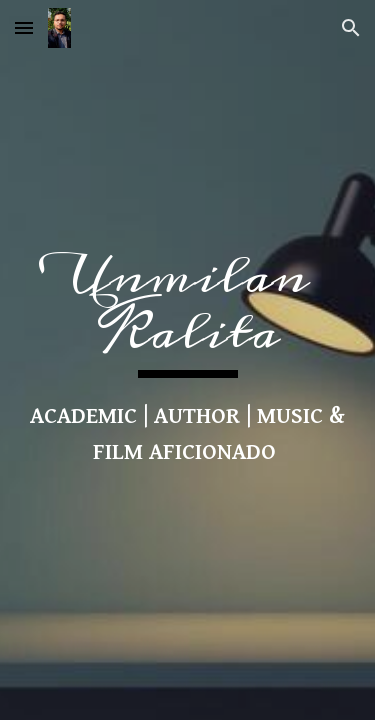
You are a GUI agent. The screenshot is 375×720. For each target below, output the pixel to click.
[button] (24, 27)
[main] (188, 360)
